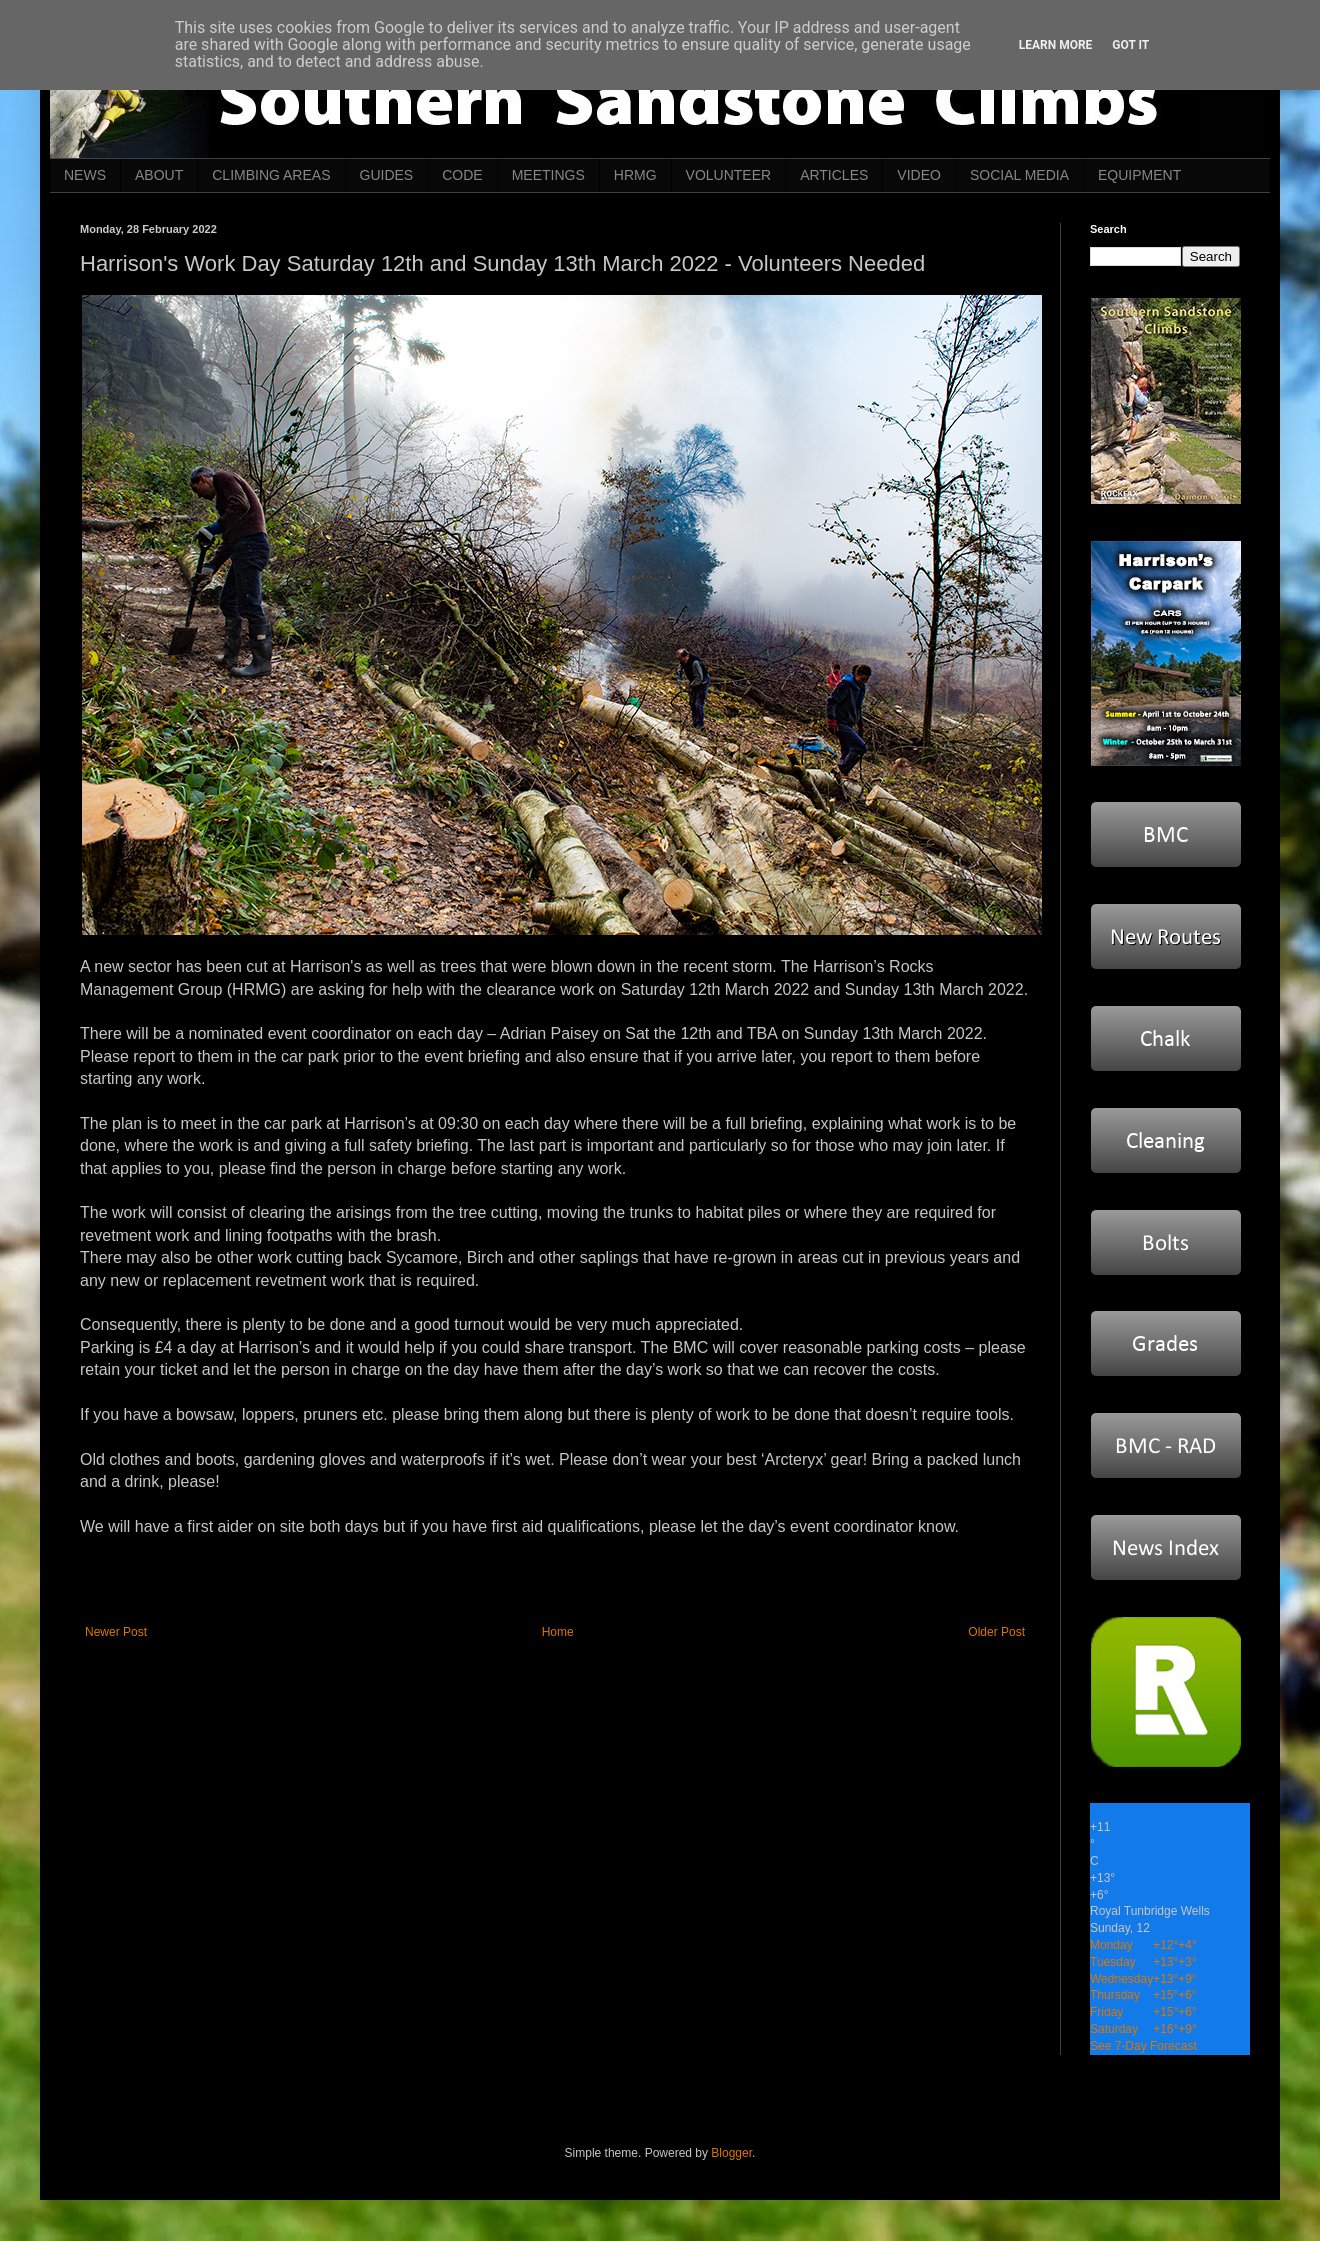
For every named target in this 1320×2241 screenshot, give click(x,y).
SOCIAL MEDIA (1019, 175)
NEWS (85, 175)
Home (558, 1632)
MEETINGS (548, 175)
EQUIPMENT (1139, 175)
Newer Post (116, 1632)
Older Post (996, 1632)
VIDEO (919, 175)
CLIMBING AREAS (271, 175)
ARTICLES (834, 175)
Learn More (1056, 45)
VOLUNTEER (729, 175)
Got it (1130, 45)
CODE (462, 175)
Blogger (731, 2153)
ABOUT (159, 175)
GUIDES (387, 175)
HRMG (635, 175)
